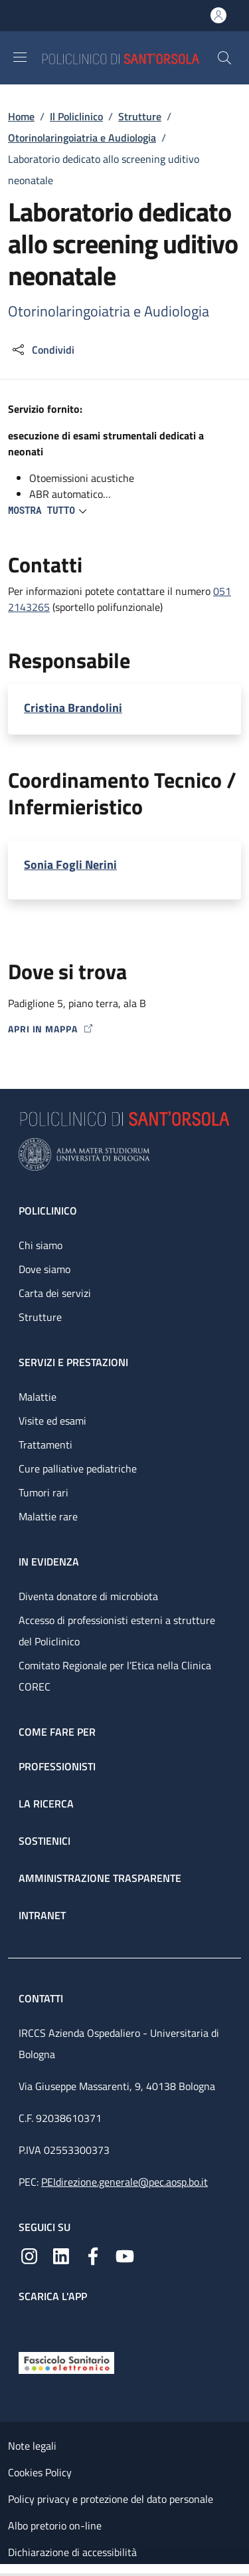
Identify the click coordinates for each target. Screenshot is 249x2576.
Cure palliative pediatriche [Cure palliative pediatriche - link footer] (78, 1468)
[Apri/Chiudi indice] (6, 2570)
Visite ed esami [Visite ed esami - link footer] (52, 1421)
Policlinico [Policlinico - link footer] (48, 1211)
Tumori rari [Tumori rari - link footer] (43, 1492)
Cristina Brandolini (73, 708)
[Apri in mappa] (124, 1029)
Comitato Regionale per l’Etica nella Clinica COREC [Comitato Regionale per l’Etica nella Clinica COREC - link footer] (115, 1676)
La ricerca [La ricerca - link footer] (46, 1804)
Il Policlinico (76, 116)
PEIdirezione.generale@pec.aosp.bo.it (124, 2182)
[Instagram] (29, 2255)
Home (21, 116)
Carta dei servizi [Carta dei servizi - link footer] (55, 1293)
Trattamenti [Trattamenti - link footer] (45, 1445)
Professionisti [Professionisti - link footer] (57, 1766)
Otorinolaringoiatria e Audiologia (82, 138)
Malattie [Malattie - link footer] (37, 1397)
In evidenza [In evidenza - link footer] (49, 1562)
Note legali (32, 2446)
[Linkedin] (61, 2255)
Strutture (139, 116)
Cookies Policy (40, 2472)
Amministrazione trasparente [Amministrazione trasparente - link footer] (100, 1878)
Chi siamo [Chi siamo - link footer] (40, 1245)
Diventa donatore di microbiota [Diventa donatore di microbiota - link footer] (88, 1596)
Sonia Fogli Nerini (70, 865)
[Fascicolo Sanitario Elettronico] (66, 2361)
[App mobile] (29, 2324)
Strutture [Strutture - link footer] (40, 1317)
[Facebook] (93, 2255)
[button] (224, 58)
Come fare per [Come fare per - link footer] (57, 1732)
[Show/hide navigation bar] (20, 57)
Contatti (42, 1998)
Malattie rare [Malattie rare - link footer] (48, 1516)
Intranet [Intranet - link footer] (42, 1915)
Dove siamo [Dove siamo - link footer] (44, 1269)
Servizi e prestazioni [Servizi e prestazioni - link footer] (73, 1362)
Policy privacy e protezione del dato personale (110, 2499)
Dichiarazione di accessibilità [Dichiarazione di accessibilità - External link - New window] (72, 2552)
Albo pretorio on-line (55, 2525)
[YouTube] (124, 2255)
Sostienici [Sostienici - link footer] (44, 1841)
